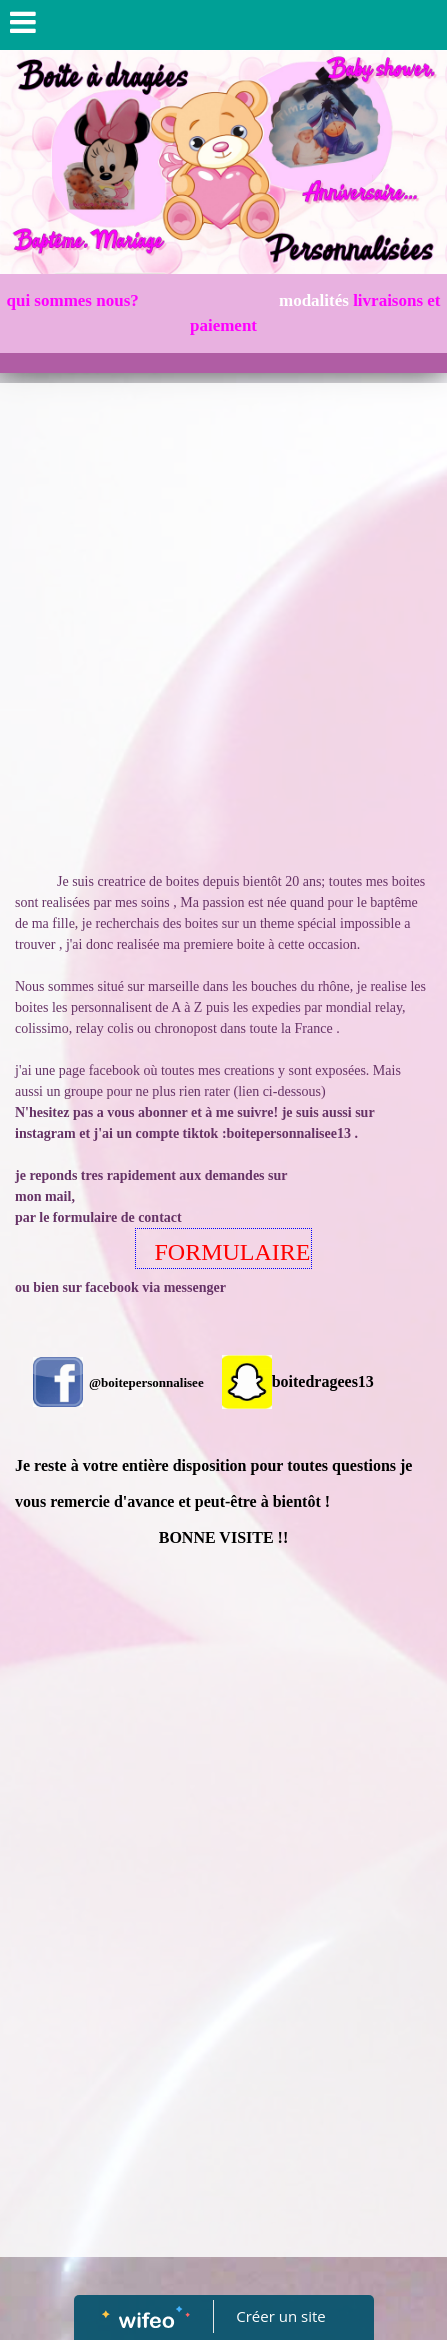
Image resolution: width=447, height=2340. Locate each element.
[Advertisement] (223, 616)
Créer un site (280, 2316)
